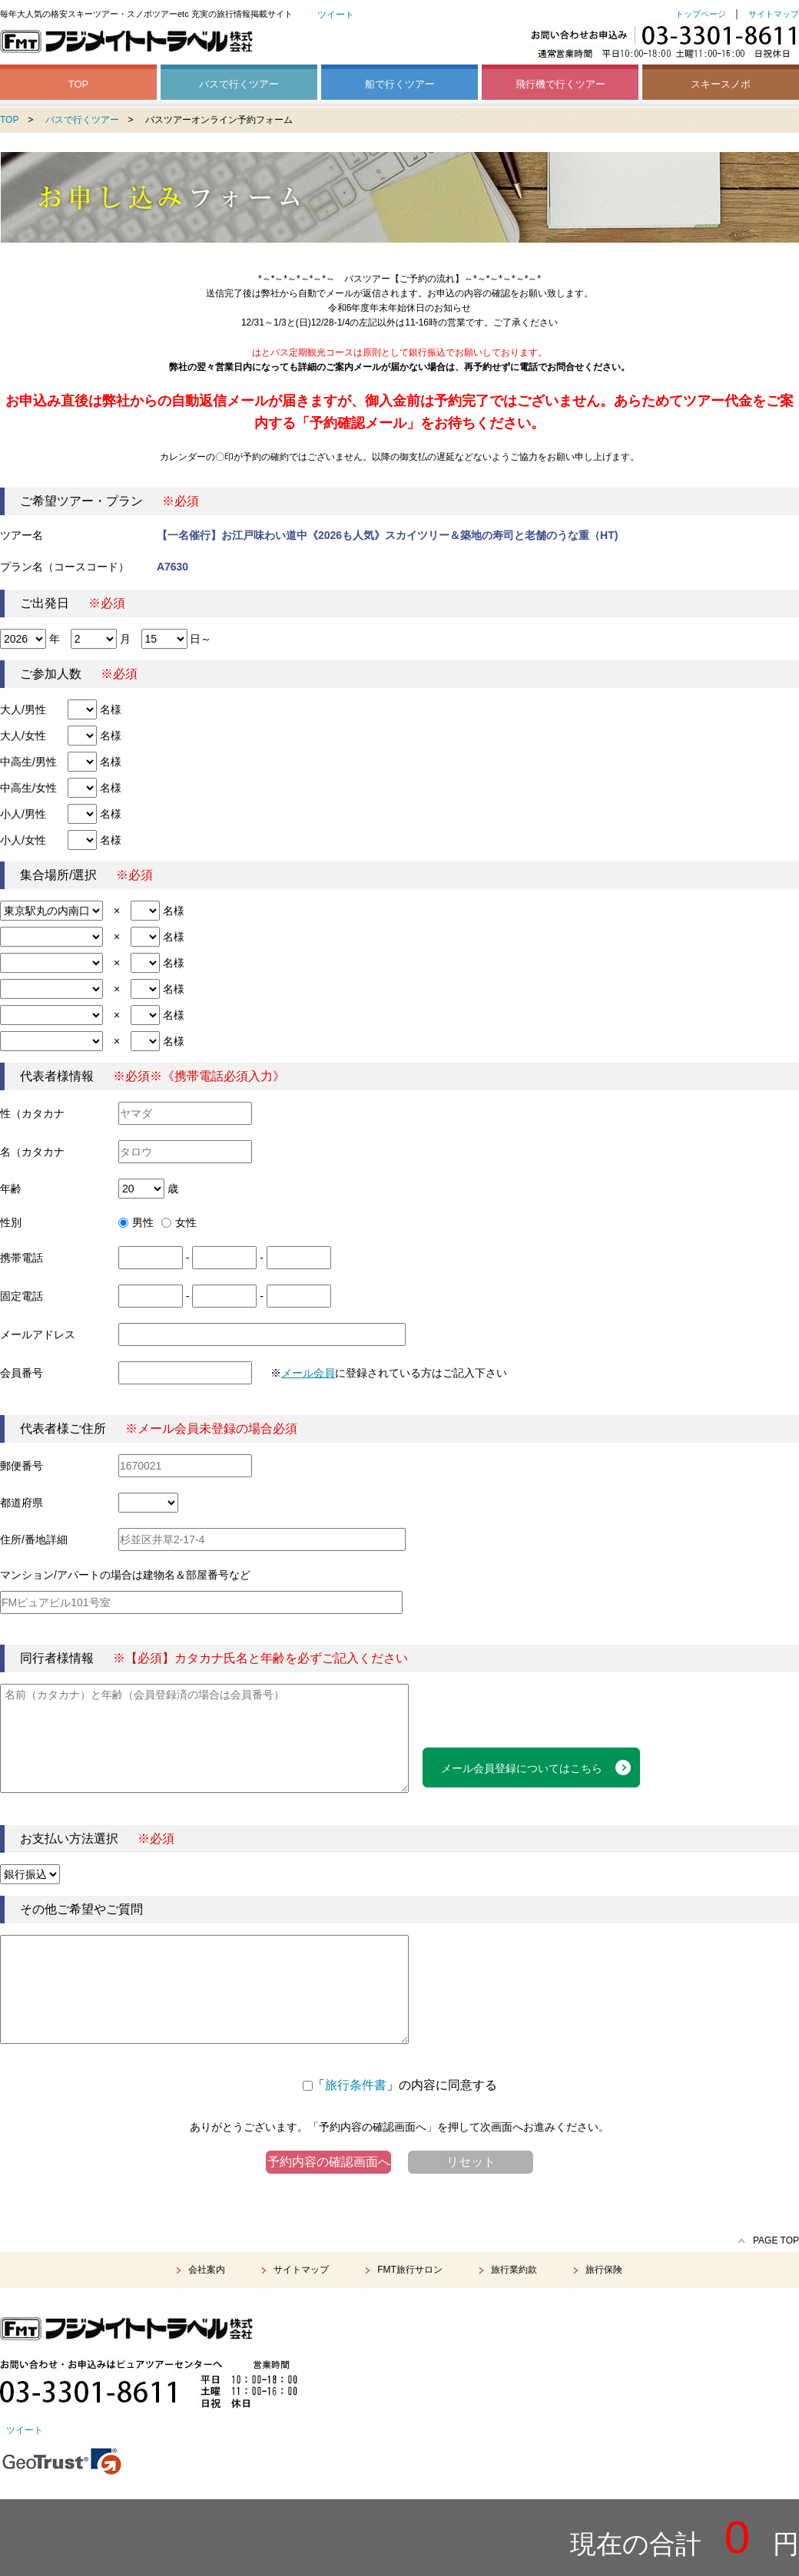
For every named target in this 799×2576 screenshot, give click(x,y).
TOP (78, 84)
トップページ (700, 13)
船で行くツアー (400, 84)
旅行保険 (603, 2269)
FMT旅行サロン (410, 2269)
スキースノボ (721, 84)
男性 (136, 1222)
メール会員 (308, 1373)
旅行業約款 (514, 2269)
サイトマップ (773, 13)
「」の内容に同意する (400, 2085)
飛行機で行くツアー (560, 84)
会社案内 (206, 2269)
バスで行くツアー (239, 84)
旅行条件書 (355, 2085)
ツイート (335, 14)
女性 (179, 1222)
